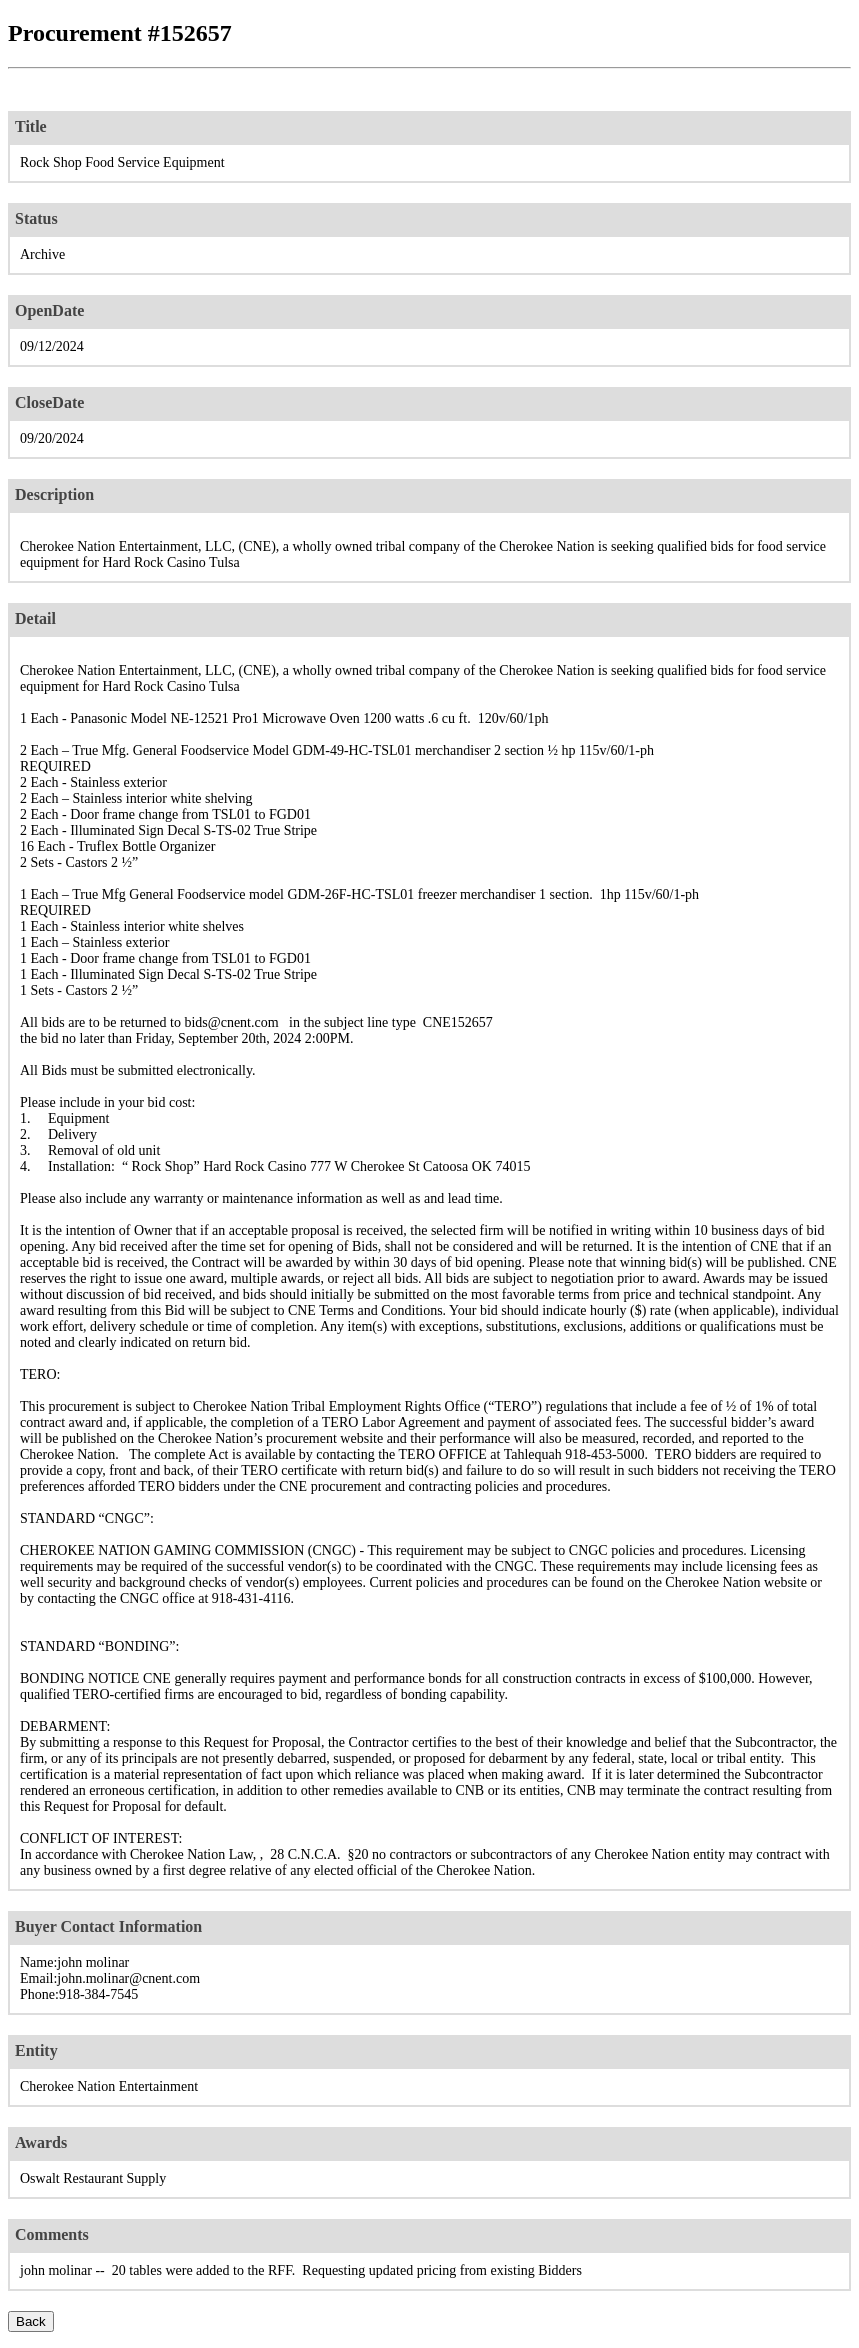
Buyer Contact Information (108, 1926)
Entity (36, 2050)
